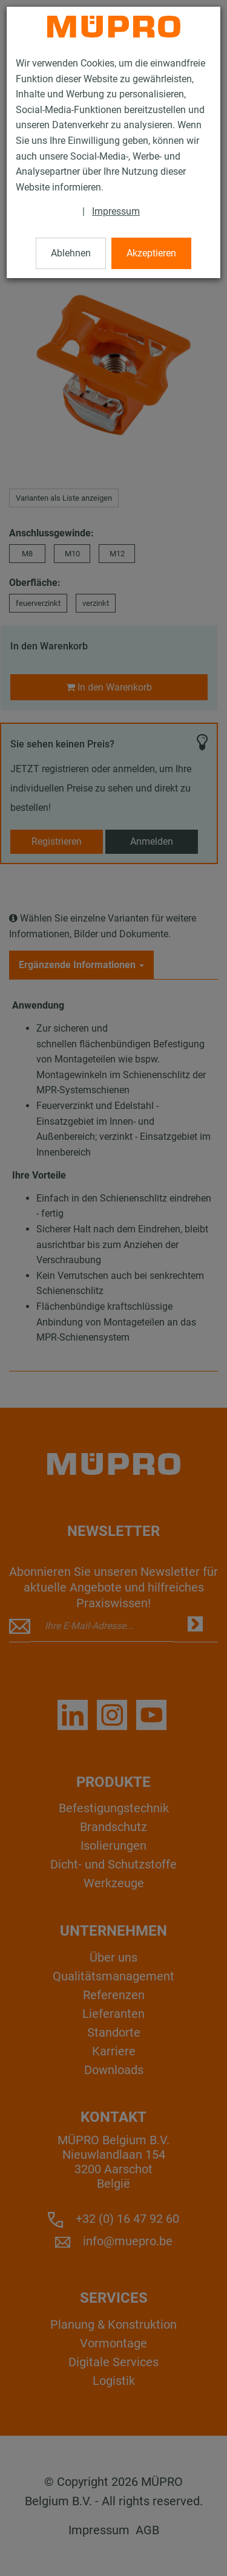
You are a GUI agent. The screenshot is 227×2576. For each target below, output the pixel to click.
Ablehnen (71, 253)
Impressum (116, 211)
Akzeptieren (151, 253)
